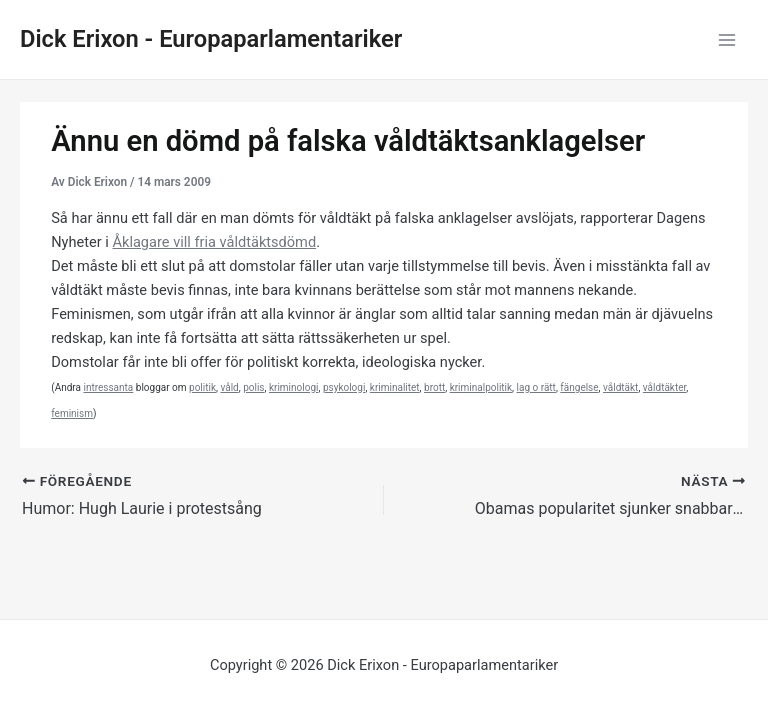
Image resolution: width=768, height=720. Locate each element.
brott (434, 387)
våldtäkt (620, 387)
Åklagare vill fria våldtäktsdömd (215, 242)
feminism (72, 413)
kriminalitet (395, 387)
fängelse (579, 387)
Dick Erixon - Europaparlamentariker (211, 39)
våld (229, 387)
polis (253, 387)
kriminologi (294, 387)
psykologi (344, 387)
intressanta (108, 387)
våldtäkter (664, 387)
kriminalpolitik (481, 387)
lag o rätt (536, 387)
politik (202, 387)
